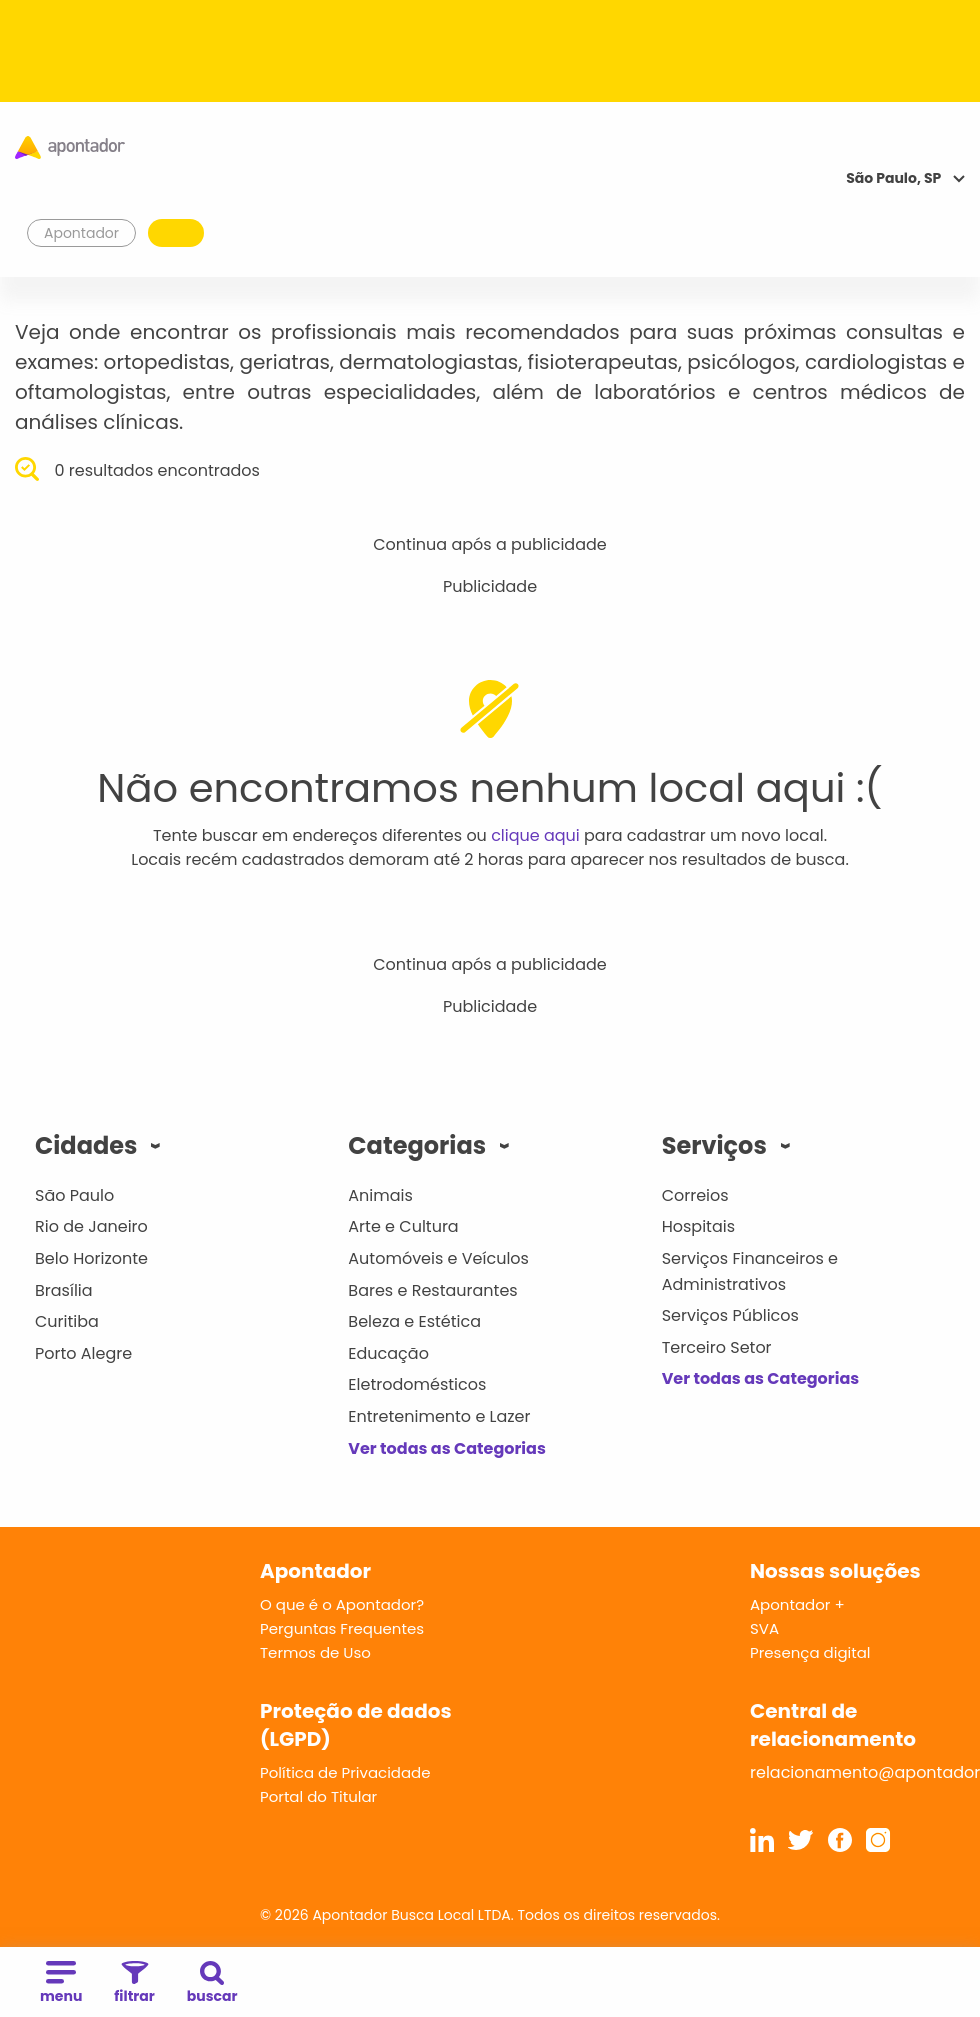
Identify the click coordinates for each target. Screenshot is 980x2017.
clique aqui (535, 835)
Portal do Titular (318, 1796)
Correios (695, 1195)
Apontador (82, 233)
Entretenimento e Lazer (439, 1416)
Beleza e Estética (414, 1321)
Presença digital (810, 1652)
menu (61, 1983)
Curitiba (67, 1321)
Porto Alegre (83, 1353)
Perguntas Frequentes (342, 1628)
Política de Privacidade (345, 1772)
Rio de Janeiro (91, 1226)
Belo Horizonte (91, 1258)
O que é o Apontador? (342, 1604)
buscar (212, 1983)
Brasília (64, 1290)
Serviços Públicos (730, 1315)
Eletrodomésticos (417, 1384)
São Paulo (74, 1195)
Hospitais (698, 1226)
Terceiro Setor (717, 1347)
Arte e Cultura (403, 1226)
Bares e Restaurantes (432, 1290)
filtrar (134, 1983)
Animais (380, 1195)
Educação (388, 1353)
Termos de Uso (315, 1652)
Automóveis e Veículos (438, 1258)
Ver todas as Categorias (447, 1448)
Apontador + (797, 1604)
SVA (764, 1628)
